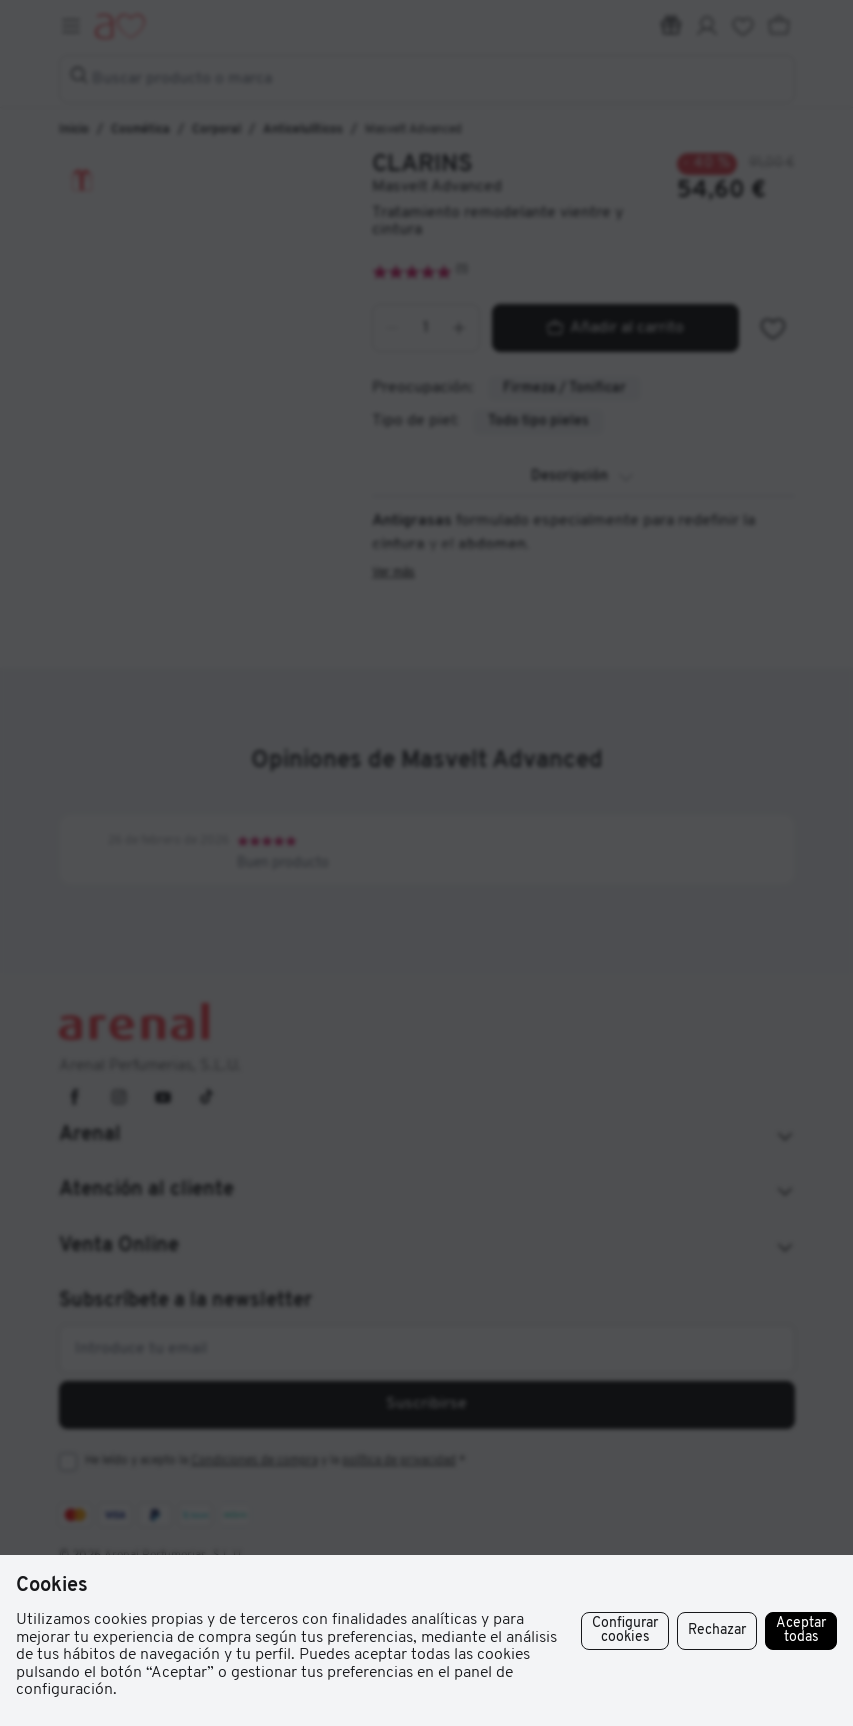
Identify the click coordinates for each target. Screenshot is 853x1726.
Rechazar (717, 1630)
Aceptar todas (801, 1630)
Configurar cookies (625, 1630)
